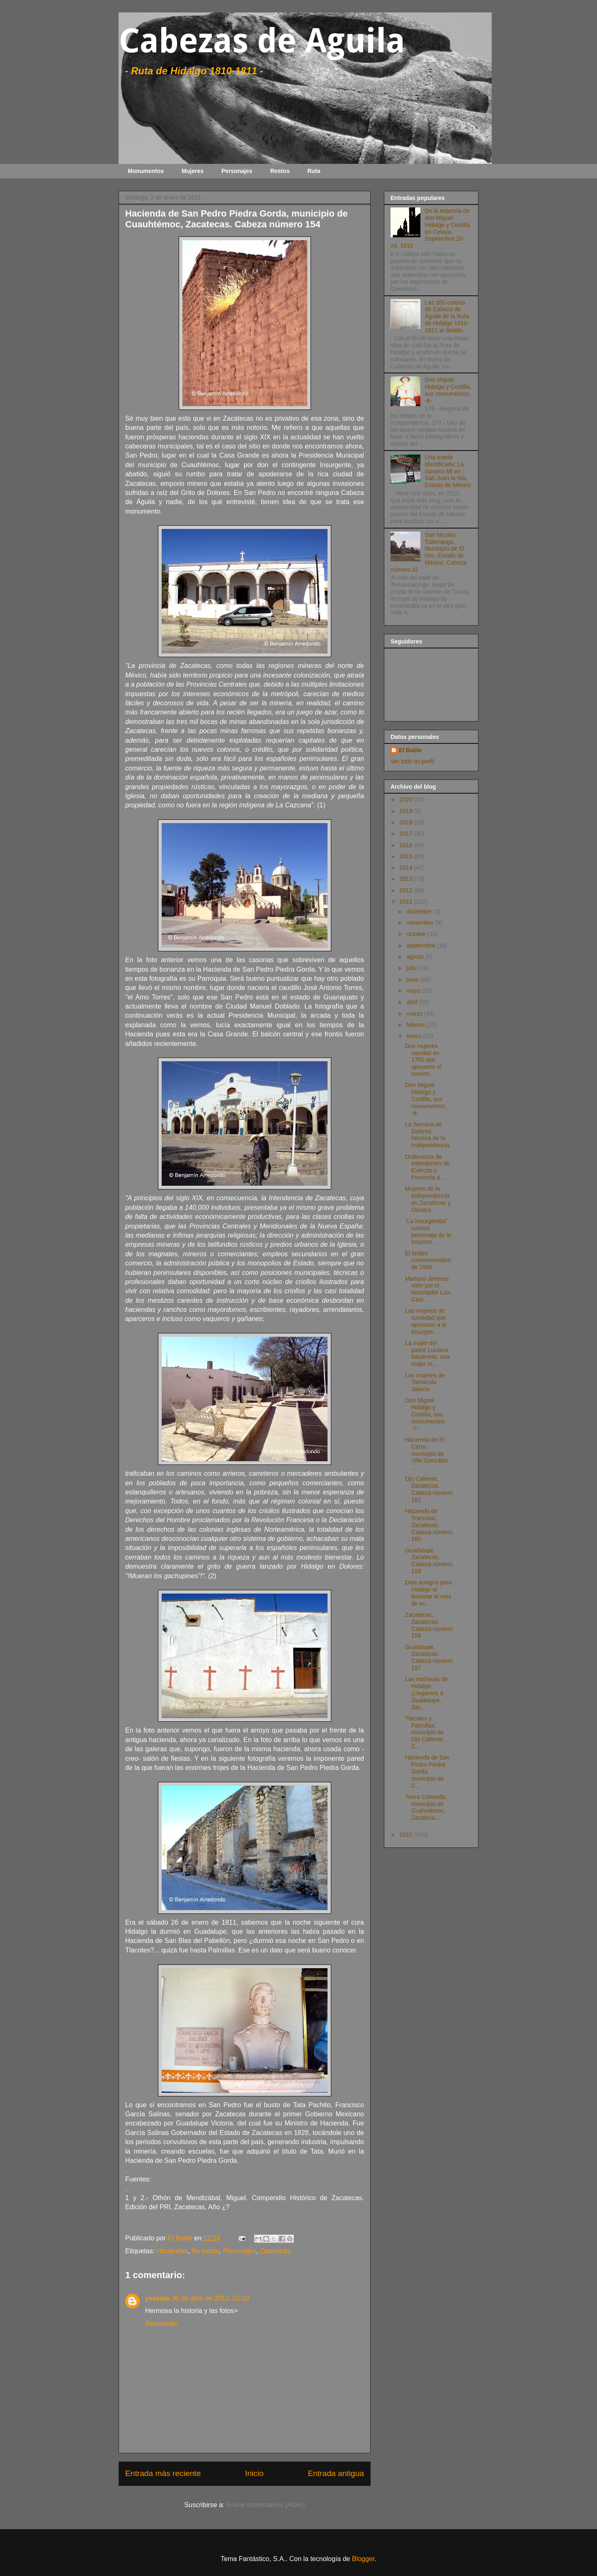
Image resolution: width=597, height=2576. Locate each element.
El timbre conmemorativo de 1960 (428, 1260)
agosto (415, 956)
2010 (407, 1834)
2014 (407, 867)
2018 (407, 822)
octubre (416, 934)
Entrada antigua (336, 2473)
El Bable (410, 750)
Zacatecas (275, 2250)
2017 (407, 833)
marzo (415, 1013)
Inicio (254, 2473)
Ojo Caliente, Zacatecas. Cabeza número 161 (429, 1489)
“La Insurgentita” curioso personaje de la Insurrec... (428, 1231)
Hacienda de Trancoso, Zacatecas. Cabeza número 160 (429, 1525)
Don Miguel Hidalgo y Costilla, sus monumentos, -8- (448, 390)
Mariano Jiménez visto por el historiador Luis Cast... (428, 1289)
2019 (407, 811)
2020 (407, 799)
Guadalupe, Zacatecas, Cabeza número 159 (429, 1560)
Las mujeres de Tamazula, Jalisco (425, 1382)
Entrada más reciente (163, 2473)
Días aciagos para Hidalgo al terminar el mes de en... (428, 1592)
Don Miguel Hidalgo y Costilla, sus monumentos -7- (425, 1414)
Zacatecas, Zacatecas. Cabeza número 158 (429, 1625)
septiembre (421, 945)
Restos (280, 171)
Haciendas (172, 2250)
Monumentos (146, 171)
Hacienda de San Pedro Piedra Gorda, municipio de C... (427, 1771)
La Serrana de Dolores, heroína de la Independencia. (428, 1134)
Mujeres (193, 171)
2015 (407, 856)
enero (414, 1036)
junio (413, 979)
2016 (407, 845)
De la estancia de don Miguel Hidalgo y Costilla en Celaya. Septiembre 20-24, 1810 (430, 228)
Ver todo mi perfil (412, 761)
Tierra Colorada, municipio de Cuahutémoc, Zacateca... (426, 1807)
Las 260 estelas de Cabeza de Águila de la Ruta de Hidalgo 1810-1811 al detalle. (447, 316)
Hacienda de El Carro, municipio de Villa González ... (426, 1453)
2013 (407, 878)
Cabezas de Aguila (262, 41)
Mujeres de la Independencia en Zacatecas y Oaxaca (428, 1199)
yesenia (157, 2298)
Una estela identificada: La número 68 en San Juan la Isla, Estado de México (448, 471)
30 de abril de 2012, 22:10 (210, 2298)
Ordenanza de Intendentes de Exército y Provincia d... (427, 1167)
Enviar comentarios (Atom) (265, 2504)
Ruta (313, 171)
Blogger (363, 2558)
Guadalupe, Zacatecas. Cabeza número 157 (429, 1657)
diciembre (419, 911)
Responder (161, 2323)
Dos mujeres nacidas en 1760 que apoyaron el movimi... (423, 1060)
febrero (416, 1024)
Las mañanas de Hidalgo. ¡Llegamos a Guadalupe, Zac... (426, 1693)
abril (412, 1002)
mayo (414, 990)
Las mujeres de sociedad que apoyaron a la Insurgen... (426, 1321)
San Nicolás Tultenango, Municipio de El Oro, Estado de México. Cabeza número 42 (428, 552)
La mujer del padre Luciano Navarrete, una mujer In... (427, 1353)
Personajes (236, 171)
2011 (407, 901)
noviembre (420, 922)
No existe (205, 2250)
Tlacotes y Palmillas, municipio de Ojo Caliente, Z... (425, 1732)
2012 (407, 890)
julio (412, 968)
